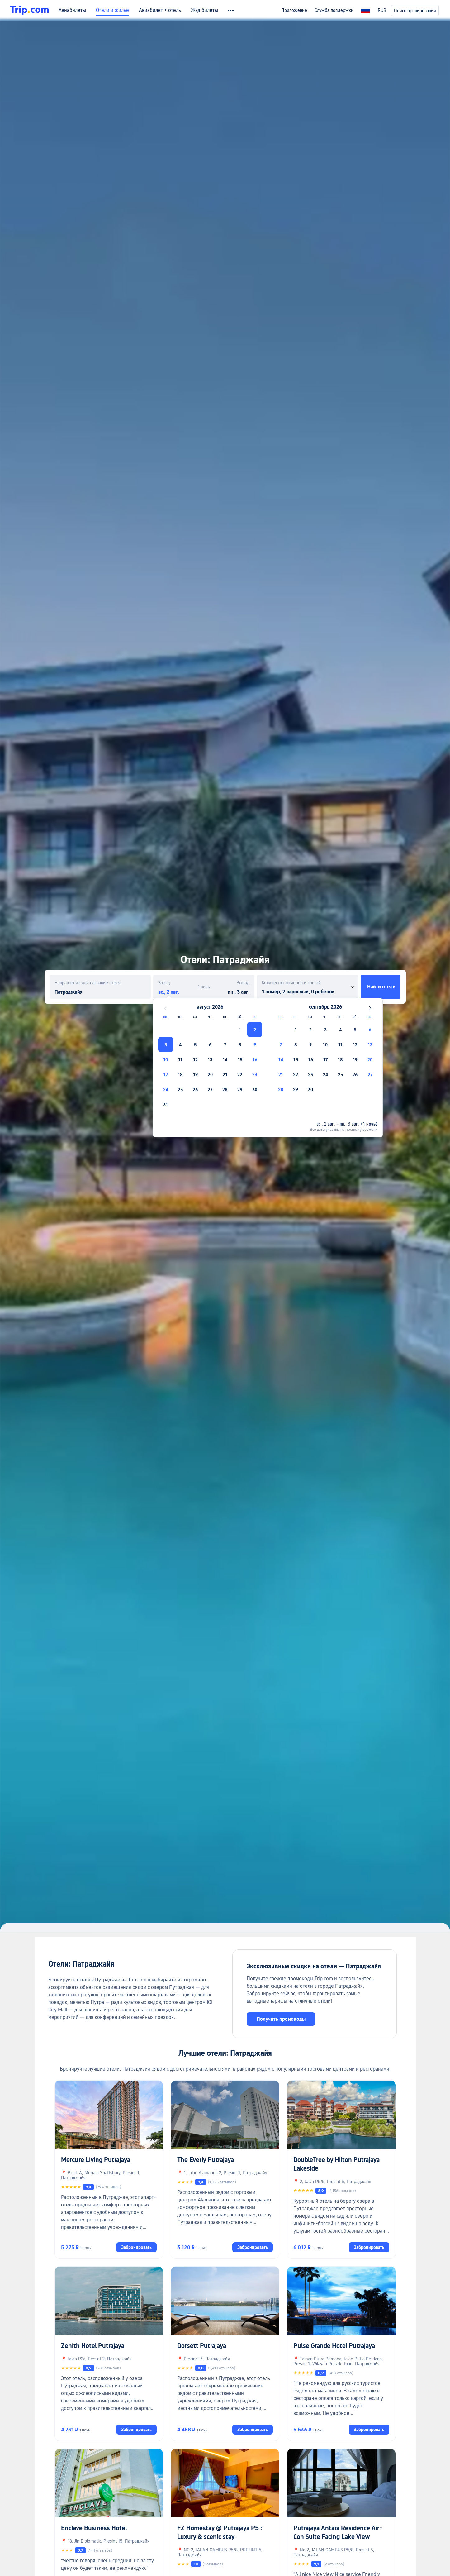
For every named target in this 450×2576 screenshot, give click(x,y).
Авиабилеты (72, 10)
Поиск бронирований (415, 10)
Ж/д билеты (204, 10)
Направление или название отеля (87, 982)
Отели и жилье (112, 10)
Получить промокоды (281, 2019)
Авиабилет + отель (160, 10)
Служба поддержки (334, 10)
